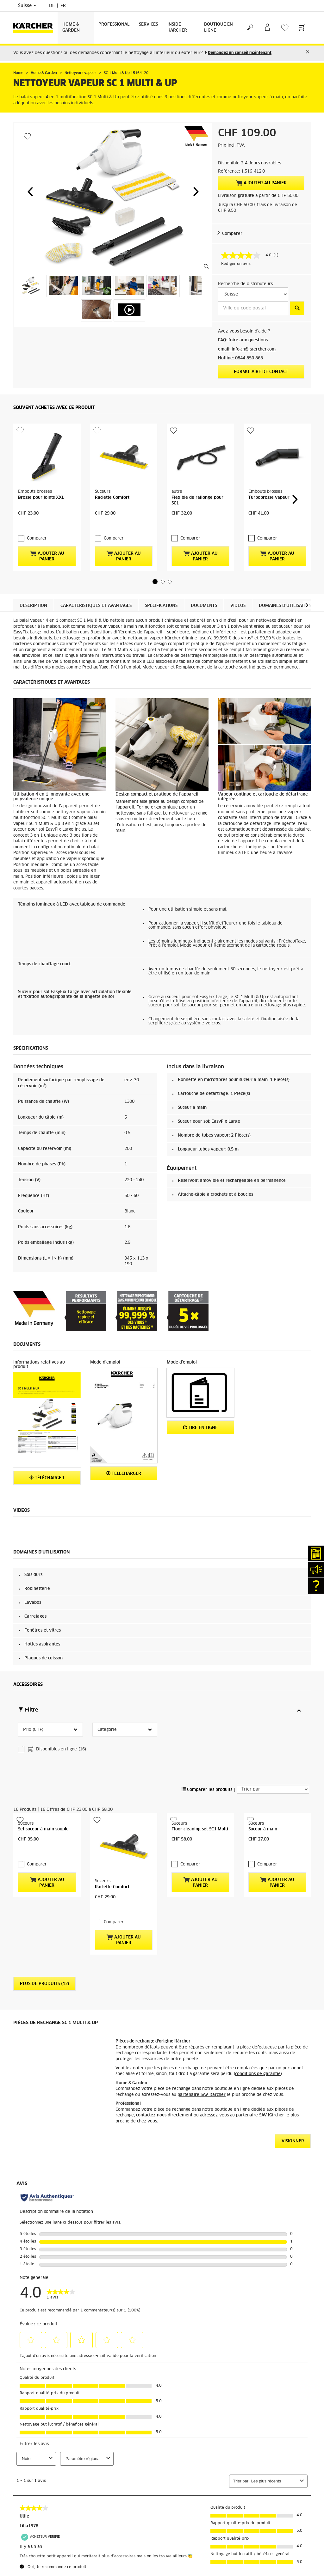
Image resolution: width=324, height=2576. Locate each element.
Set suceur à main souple (43, 1829)
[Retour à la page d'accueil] (35, 27)
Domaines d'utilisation (285, 606)
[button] (30, 191)
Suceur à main (262, 1829)
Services (148, 24)
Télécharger (46, 1477)
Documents (204, 606)
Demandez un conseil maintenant (239, 53)
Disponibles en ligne (56, 1750)
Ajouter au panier (261, 183)
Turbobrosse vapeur (269, 498)
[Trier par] (273, 1789)
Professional (113, 24)
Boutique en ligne (218, 27)
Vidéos (238, 606)
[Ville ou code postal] (253, 308)
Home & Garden (71, 27)
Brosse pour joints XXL (41, 498)
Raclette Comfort (112, 498)
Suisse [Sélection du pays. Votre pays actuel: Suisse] (27, 5)
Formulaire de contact (261, 372)
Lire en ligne (200, 1427)
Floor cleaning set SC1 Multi (199, 1829)
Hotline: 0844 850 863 (240, 358)
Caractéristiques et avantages (96, 606)
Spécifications (161, 606)
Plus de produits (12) (44, 1984)
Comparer (232, 234)
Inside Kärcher (177, 27)
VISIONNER (293, 2141)
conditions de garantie (258, 2074)
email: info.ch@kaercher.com (247, 349)
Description (33, 606)
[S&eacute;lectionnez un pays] (253, 294)
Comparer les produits (207, 1790)
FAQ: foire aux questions (243, 340)
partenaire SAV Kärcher (202, 2095)
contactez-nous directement (164, 2115)
